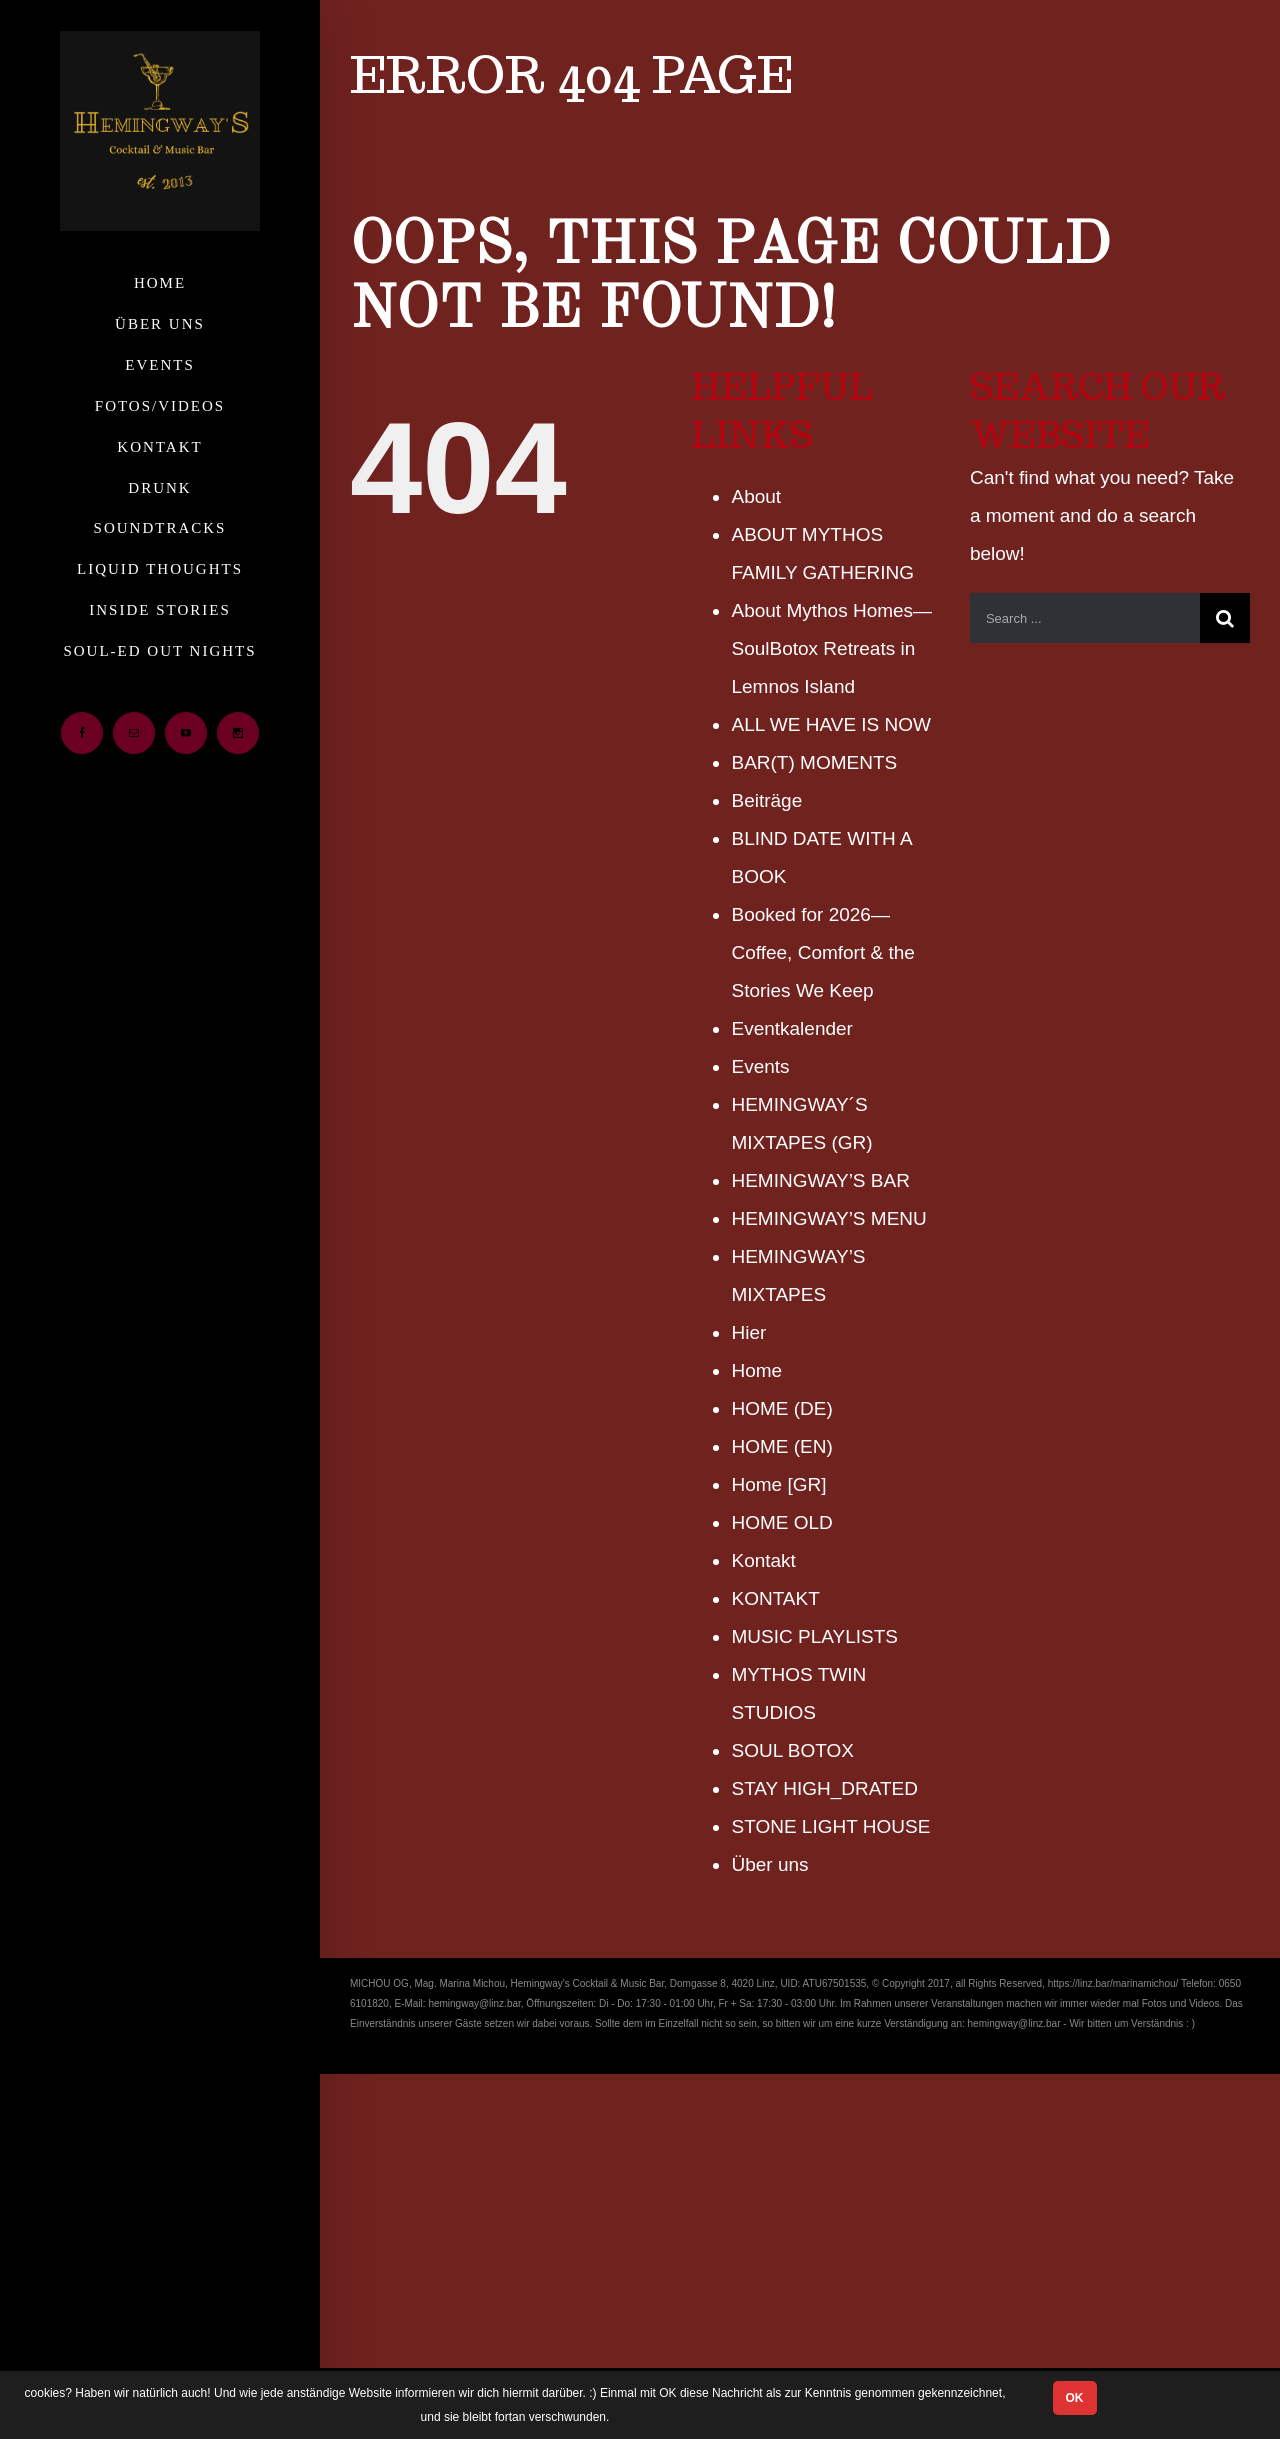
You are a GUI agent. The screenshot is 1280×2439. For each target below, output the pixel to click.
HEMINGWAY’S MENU (828, 1218)
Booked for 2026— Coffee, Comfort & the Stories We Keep (822, 952)
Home (756, 1370)
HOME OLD (781, 1522)
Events (760, 1066)
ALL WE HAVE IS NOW (831, 724)
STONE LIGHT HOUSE (830, 1826)
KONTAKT (775, 1598)
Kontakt (763, 1560)
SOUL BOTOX (792, 1750)
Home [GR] (778, 1484)
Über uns (769, 1864)
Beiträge (766, 800)
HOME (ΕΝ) (781, 1446)
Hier (748, 1332)
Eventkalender (791, 1028)
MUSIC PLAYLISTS (814, 1636)
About (756, 496)
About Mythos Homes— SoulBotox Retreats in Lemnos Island (831, 648)
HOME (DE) (781, 1408)
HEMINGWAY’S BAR (820, 1180)
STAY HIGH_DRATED (824, 1788)
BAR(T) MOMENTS (814, 762)
